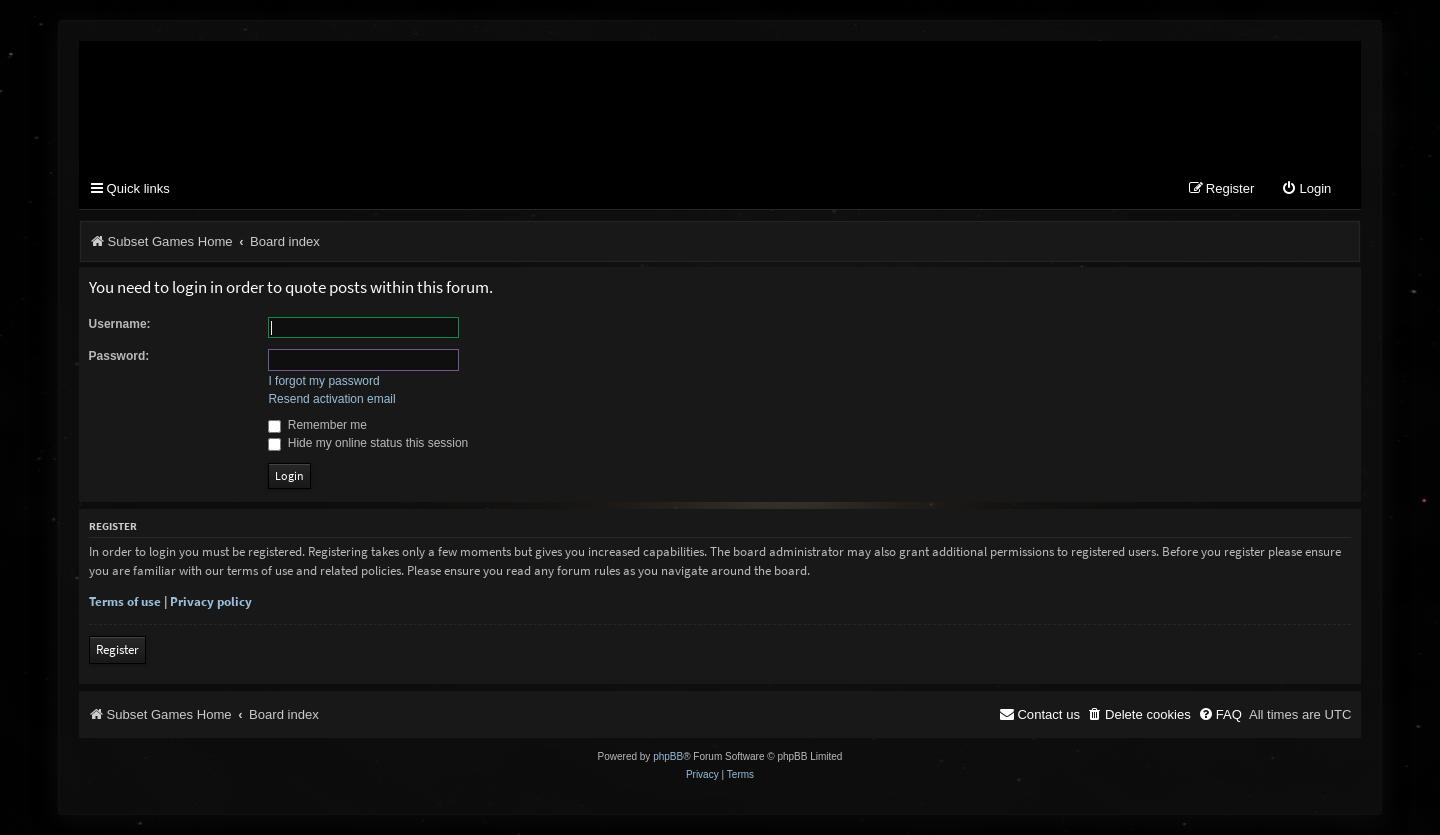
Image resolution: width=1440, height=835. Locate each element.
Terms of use (125, 601)
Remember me (317, 425)
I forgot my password (323, 381)
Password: (119, 356)
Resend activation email (331, 399)
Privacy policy (211, 601)
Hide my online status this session (368, 443)
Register (117, 649)
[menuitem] (1306, 189)
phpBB (668, 756)
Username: (120, 324)
